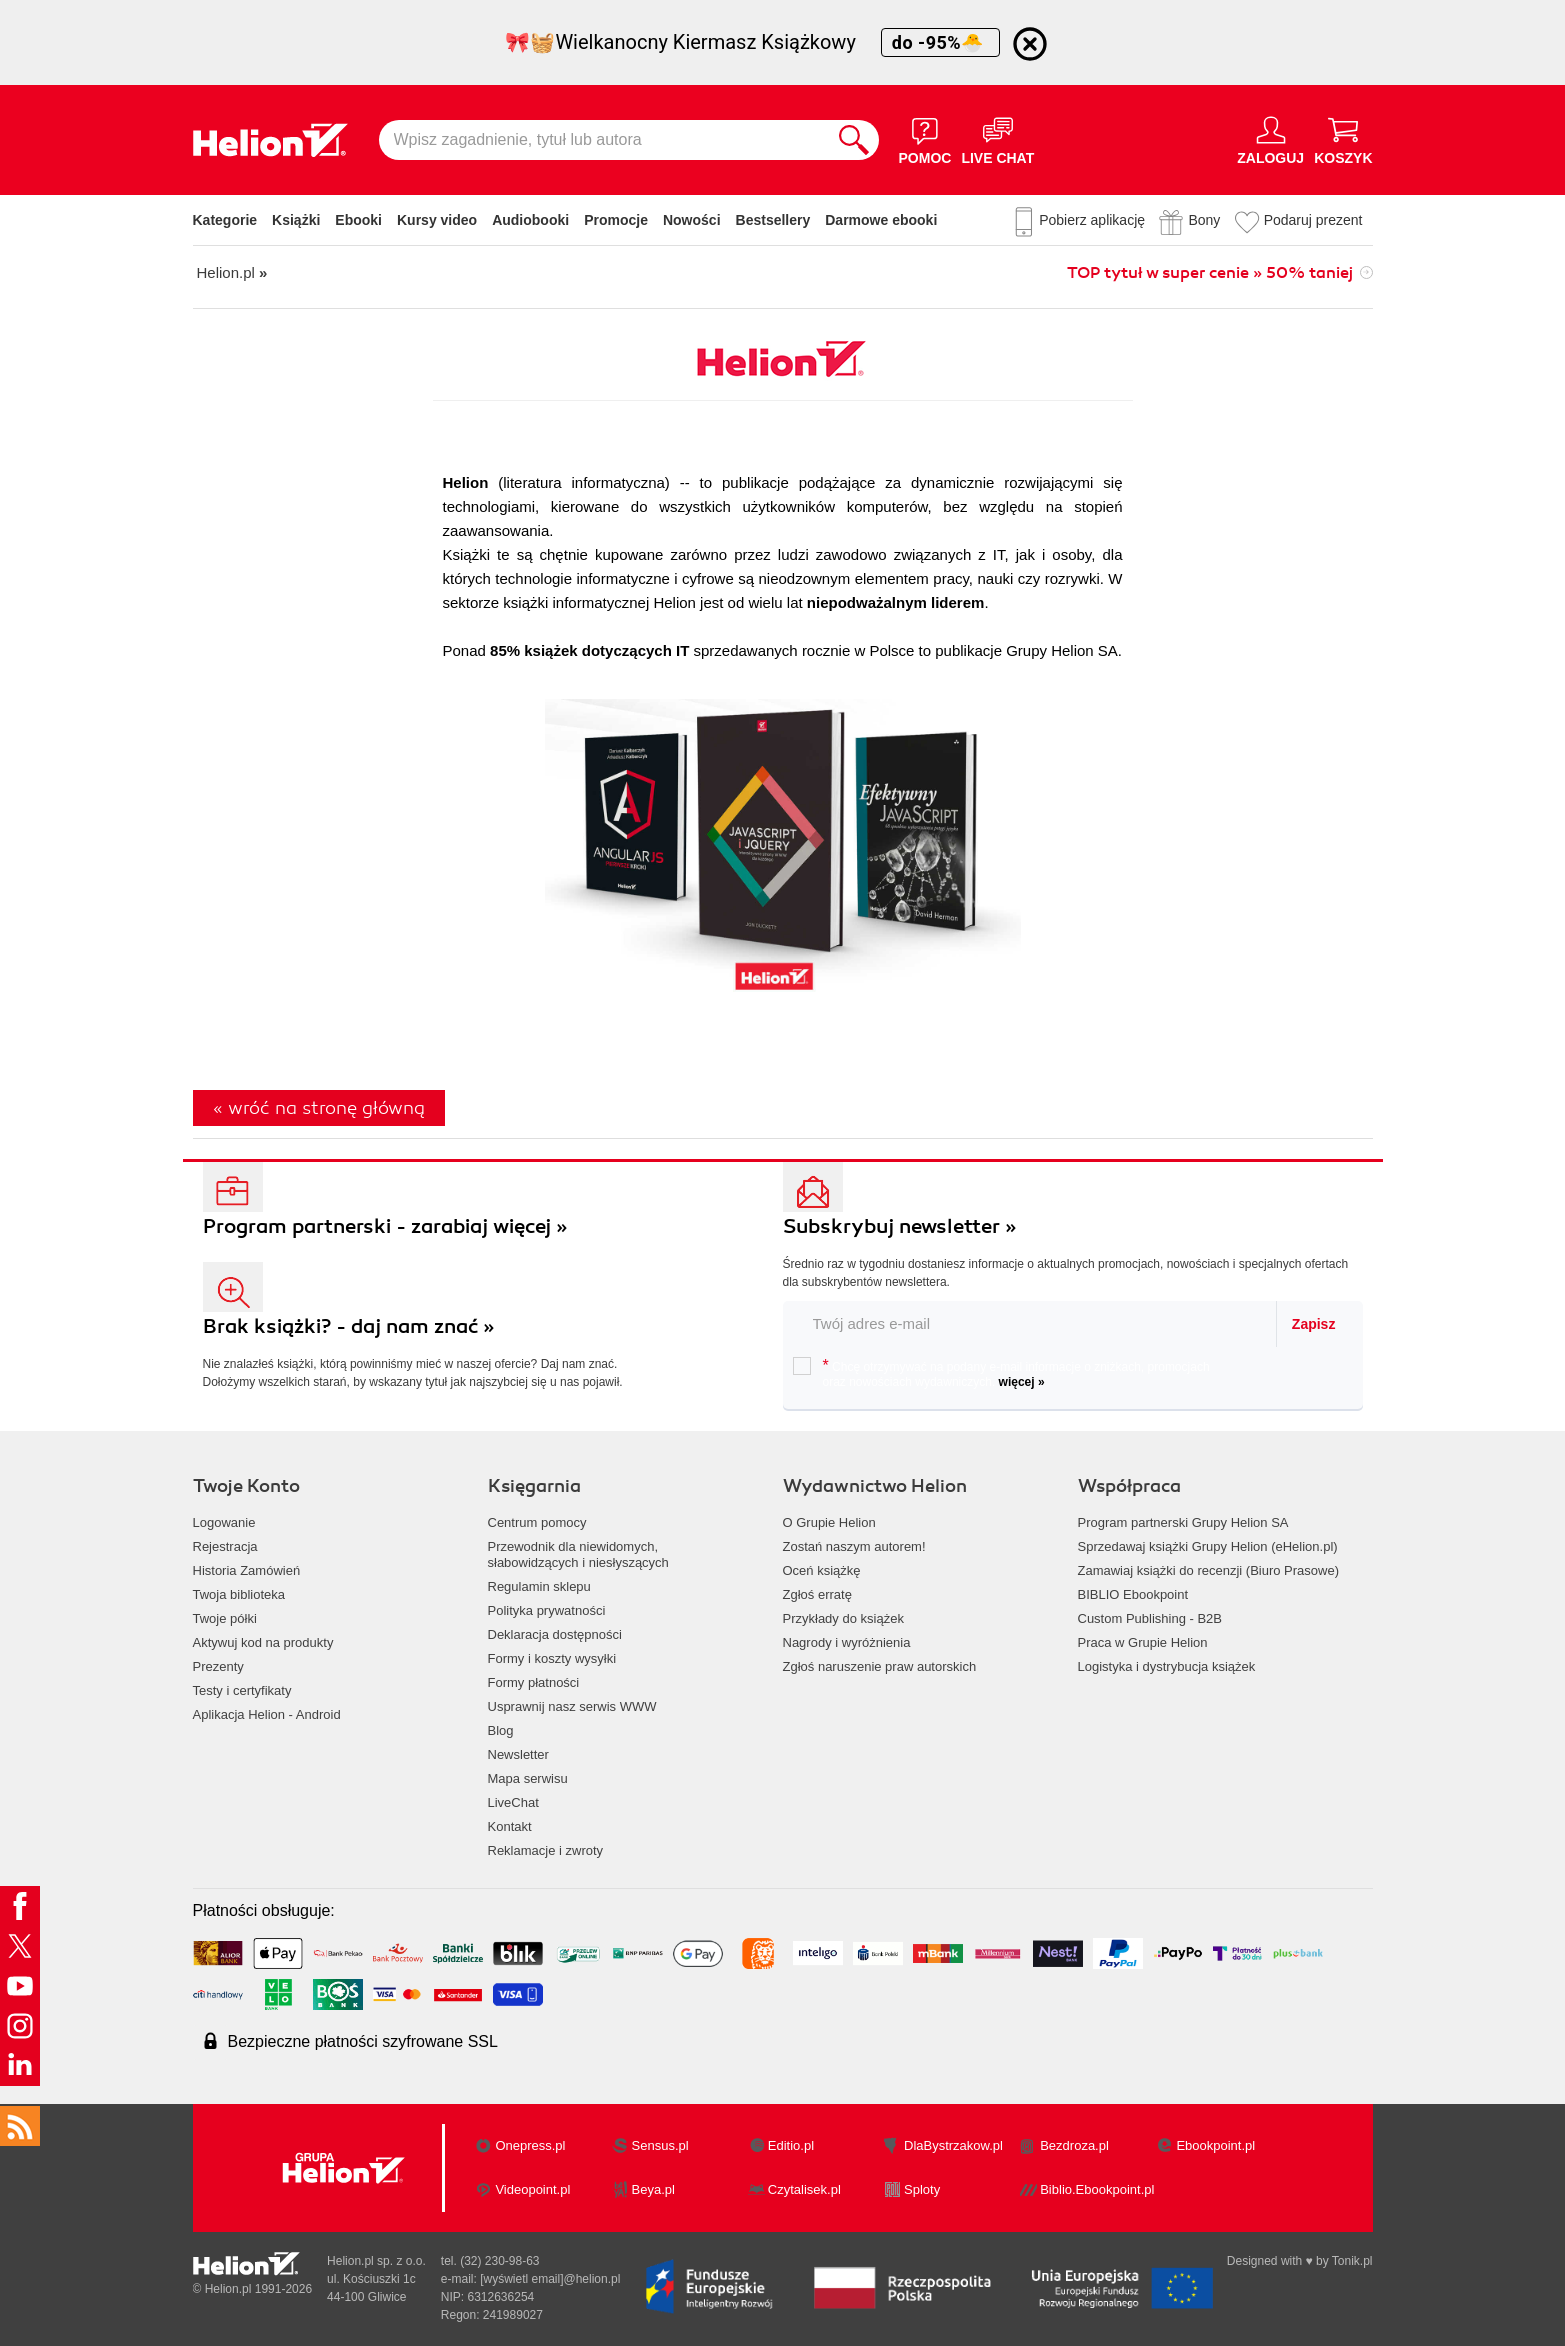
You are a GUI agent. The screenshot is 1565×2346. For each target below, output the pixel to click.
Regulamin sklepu (539, 1586)
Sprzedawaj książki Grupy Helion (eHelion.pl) (1208, 1546)
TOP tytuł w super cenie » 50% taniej (1210, 273)
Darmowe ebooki (881, 220)
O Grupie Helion (829, 1522)
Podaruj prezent (1313, 220)
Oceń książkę (822, 1570)
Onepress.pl (530, 2145)
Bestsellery (773, 220)
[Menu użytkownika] (1270, 140)
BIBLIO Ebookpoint (1133, 1594)
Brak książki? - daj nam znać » (349, 1326)
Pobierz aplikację (1092, 220)
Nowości (692, 220)
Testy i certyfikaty (242, 1690)
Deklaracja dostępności (555, 1634)
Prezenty (218, 1666)
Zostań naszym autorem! (854, 1546)
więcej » (1022, 1382)
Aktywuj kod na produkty (263, 1642)
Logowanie (224, 1522)
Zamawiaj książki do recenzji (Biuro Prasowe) (1209, 1570)
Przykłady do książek (843, 1618)
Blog (501, 1730)
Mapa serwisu (528, 1778)
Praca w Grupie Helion (1143, 1642)
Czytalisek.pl (804, 2189)
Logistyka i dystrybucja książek (1167, 1666)
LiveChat (513, 1802)
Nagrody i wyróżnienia (847, 1642)
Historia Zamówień (247, 1570)
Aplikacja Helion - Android (267, 1714)
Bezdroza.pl (1074, 2145)
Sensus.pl (660, 2145)
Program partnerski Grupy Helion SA (1183, 1522)
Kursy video (437, 220)
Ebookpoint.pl (1215, 2145)
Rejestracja (225, 1546)
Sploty (922, 2189)
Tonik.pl (1352, 2261)
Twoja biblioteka (239, 1594)
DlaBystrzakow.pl (953, 2145)
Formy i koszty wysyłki (552, 1658)
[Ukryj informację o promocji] (1030, 44)
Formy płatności (534, 1682)
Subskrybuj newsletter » (900, 1226)
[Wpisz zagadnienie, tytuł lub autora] (604, 140)
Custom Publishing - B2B (1150, 1618)
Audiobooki (530, 220)
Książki (296, 220)
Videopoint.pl (532, 2189)
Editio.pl (791, 2145)
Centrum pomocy (537, 1522)
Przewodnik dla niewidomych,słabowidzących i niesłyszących (578, 1554)
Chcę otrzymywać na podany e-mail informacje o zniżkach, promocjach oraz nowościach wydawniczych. (1001, 1373)
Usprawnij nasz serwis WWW (572, 1706)
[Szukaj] (854, 140)
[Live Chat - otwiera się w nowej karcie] (997, 140)
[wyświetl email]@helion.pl (550, 2279)
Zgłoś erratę (817, 1594)
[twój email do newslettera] (1030, 1323)
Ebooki (358, 220)
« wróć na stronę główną (319, 1108)
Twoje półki (225, 1618)
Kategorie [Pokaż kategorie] (225, 220)
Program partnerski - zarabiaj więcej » (385, 1226)
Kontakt (510, 1826)
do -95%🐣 (940, 42)
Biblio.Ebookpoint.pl (1097, 2189)
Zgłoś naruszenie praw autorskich (880, 1666)
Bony (1204, 220)
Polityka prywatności (547, 1610)
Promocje (616, 220)
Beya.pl (653, 2189)
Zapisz (1314, 1324)
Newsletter (518, 1754)
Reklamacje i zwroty (546, 1850)
